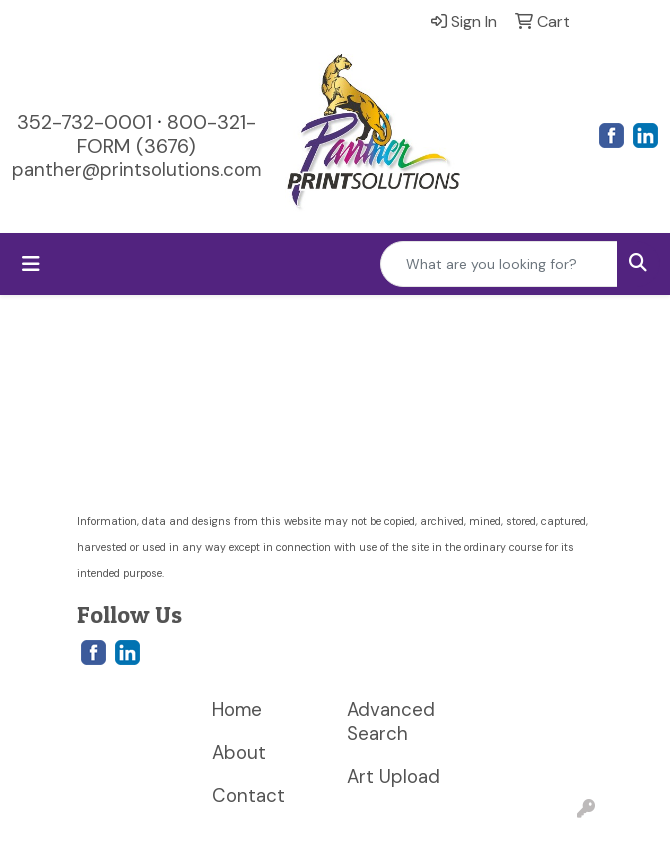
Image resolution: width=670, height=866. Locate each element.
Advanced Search (391, 721)
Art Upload (393, 776)
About (239, 752)
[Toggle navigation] (31, 264)
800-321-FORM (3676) (166, 134)
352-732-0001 (84, 122)
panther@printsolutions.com (136, 169)
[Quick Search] (499, 264)
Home (237, 709)
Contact (248, 795)
